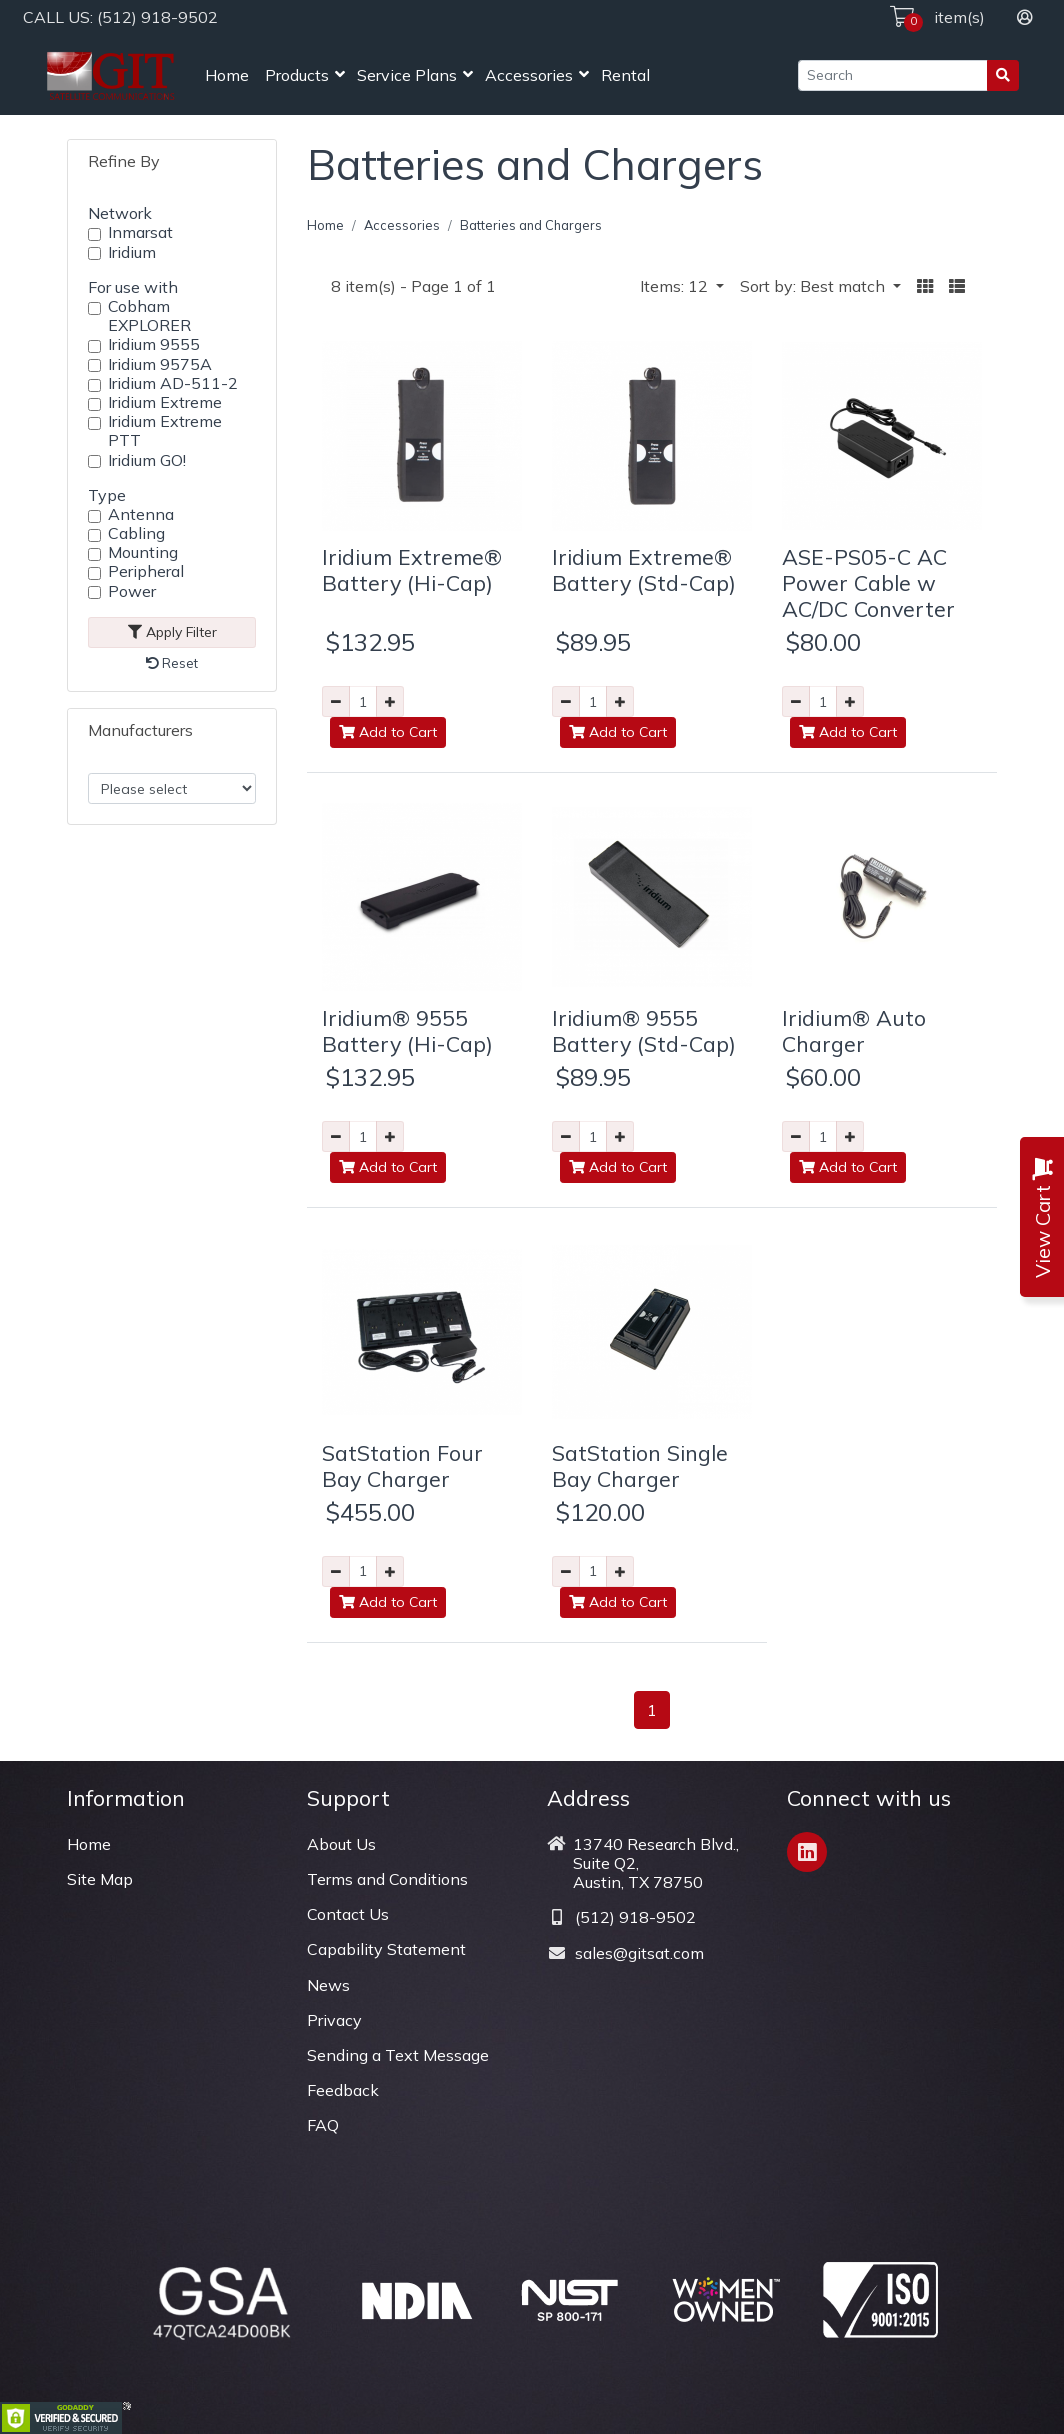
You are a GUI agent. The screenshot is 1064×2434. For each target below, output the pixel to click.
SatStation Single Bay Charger (640, 1465)
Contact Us (348, 1914)
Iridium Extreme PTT (165, 431)
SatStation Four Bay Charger (402, 1465)
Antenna (141, 514)
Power (132, 591)
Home (227, 75)
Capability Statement (386, 1949)
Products (297, 75)
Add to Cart (388, 732)
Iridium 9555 (154, 344)
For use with (133, 287)
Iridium (132, 252)
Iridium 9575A (160, 364)
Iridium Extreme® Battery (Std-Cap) (644, 569)
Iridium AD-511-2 (173, 383)
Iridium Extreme (165, 402)
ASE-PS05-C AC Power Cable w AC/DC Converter (868, 582)
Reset (172, 663)
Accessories (529, 75)
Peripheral (146, 571)
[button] (925, 286)
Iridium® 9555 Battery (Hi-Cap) (407, 1030)
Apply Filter (172, 632)
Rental (625, 75)
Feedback (343, 2090)
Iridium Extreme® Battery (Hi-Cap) (412, 569)
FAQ (323, 2125)
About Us (341, 1844)
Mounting (143, 552)
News (328, 1985)
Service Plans (407, 75)
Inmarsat (140, 232)
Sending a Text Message (398, 2055)
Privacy (334, 2020)
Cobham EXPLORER (149, 316)
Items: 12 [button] (676, 286)
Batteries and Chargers (531, 225)
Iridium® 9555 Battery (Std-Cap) (644, 1030)
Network (120, 213)
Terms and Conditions (387, 1879)
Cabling (136, 533)
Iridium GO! (147, 460)
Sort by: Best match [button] (814, 286)
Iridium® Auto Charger (854, 1030)
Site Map (100, 1879)
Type (107, 495)
